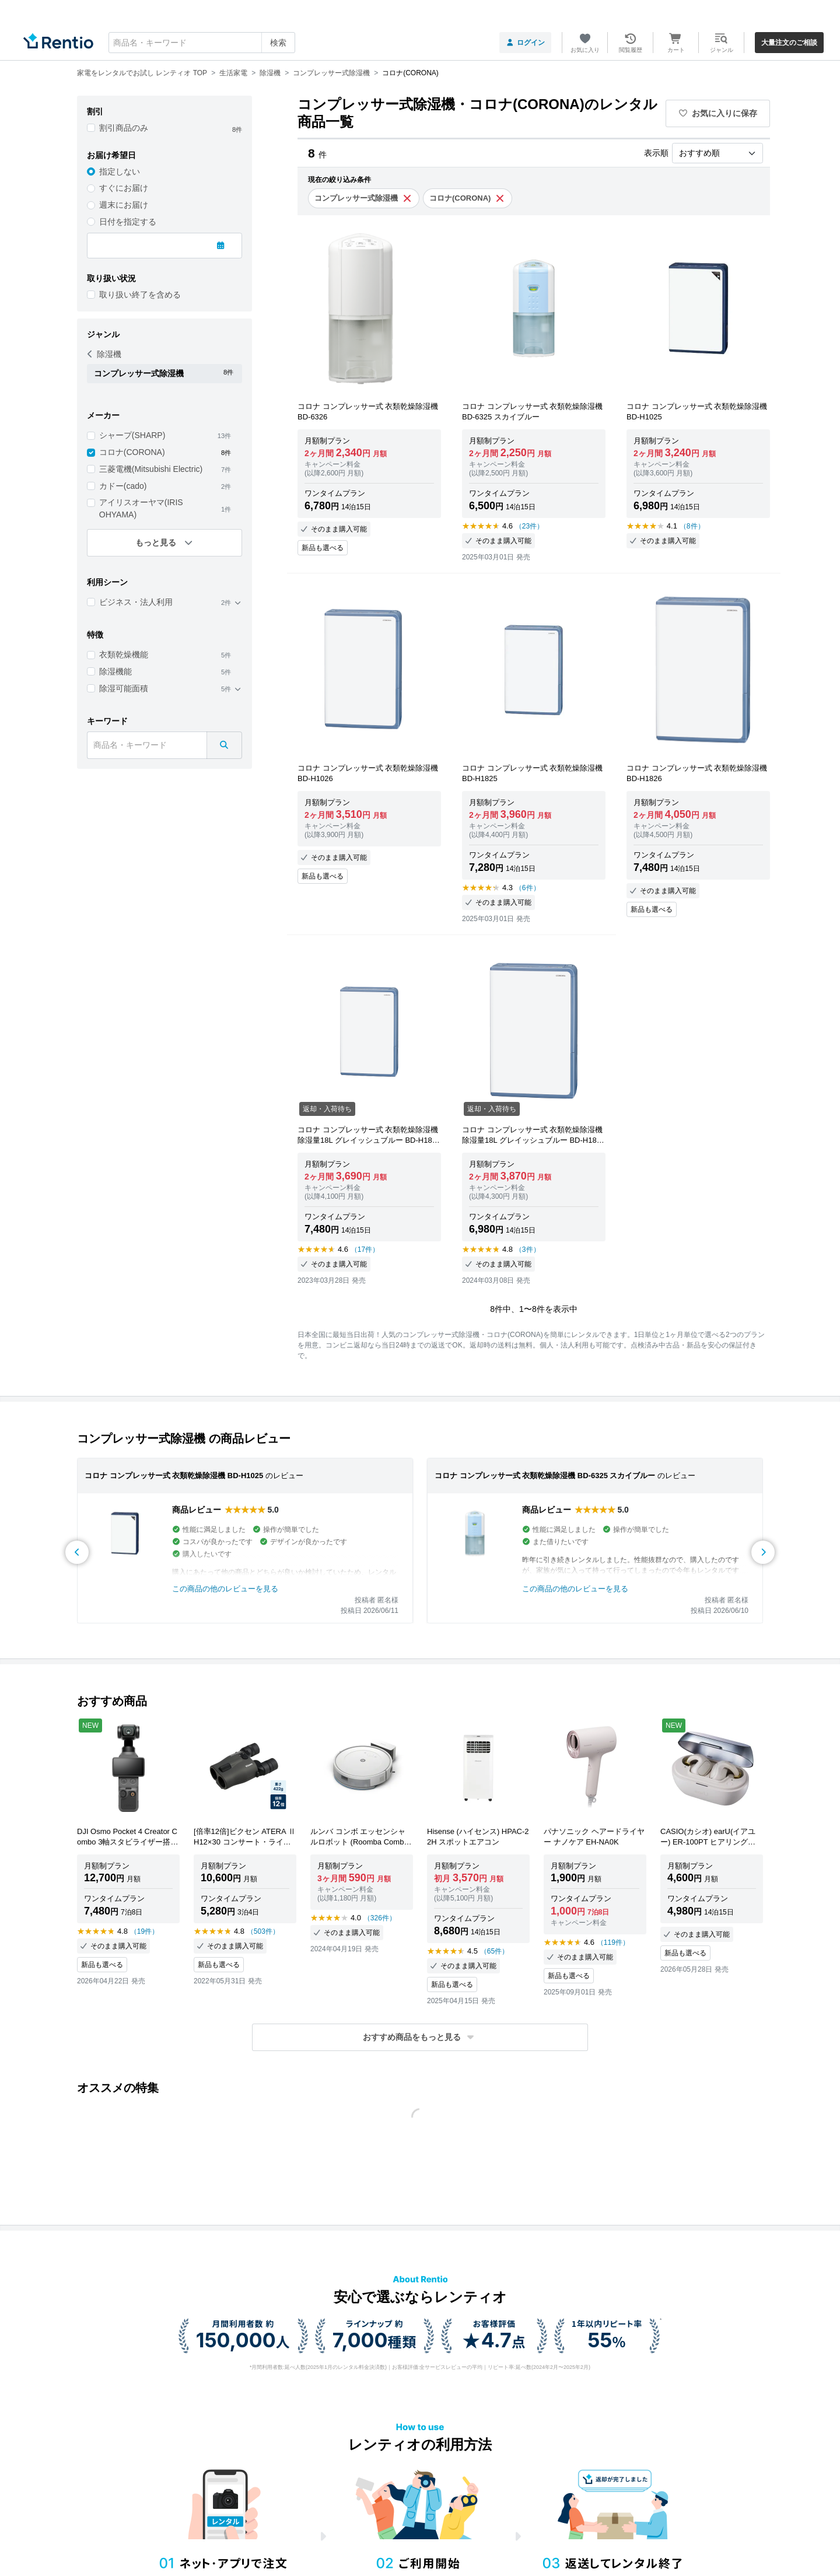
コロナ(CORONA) (132, 452)
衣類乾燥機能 (123, 654)
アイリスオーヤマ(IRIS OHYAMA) (141, 508)
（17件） (365, 1249)
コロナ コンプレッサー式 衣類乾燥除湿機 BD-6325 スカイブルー (545, 1475)
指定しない (119, 171)
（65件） (494, 1951)
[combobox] (201, 42)
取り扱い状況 (111, 278)
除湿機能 (115, 671)
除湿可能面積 (123, 688)
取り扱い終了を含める (140, 294)
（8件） (692, 526)
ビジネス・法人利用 (136, 602)
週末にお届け (123, 204)
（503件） (263, 1931)
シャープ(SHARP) (132, 435)
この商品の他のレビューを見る (225, 1588)
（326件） (379, 1918)
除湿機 (104, 354)
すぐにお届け (123, 187)
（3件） (527, 1249)
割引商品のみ (123, 127)
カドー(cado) (123, 486)
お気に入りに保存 (718, 113)
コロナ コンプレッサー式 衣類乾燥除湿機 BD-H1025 (174, 1475)
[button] (420, 2037)
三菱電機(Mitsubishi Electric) (150, 469)
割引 (95, 111)
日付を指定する (127, 221)
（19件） (144, 1931)
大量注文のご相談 (789, 42)
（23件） (529, 526)
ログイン (525, 42)
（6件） (527, 888)
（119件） (613, 1942)
